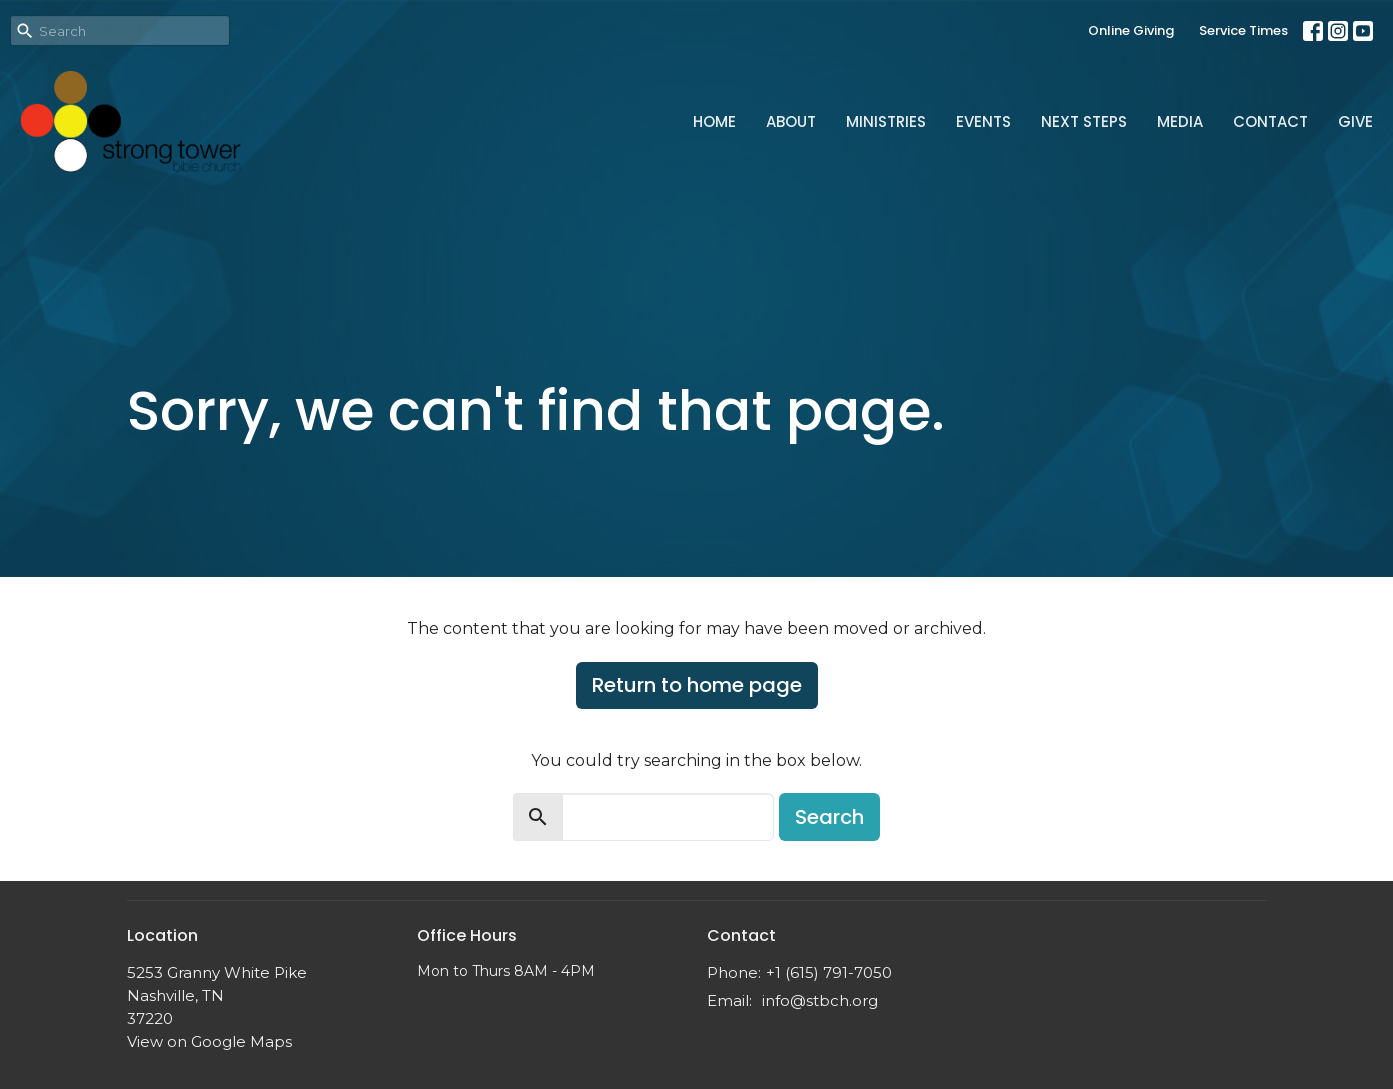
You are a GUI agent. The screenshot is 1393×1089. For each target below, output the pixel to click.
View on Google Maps (209, 1041)
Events (983, 121)
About (791, 121)
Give (1355, 121)
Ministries (886, 121)
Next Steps (1084, 121)
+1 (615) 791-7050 (829, 972)
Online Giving (1131, 30)
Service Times (1243, 30)
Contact (1270, 121)
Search (829, 817)
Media (1180, 121)
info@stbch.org (820, 1000)
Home (714, 121)
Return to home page (697, 685)
